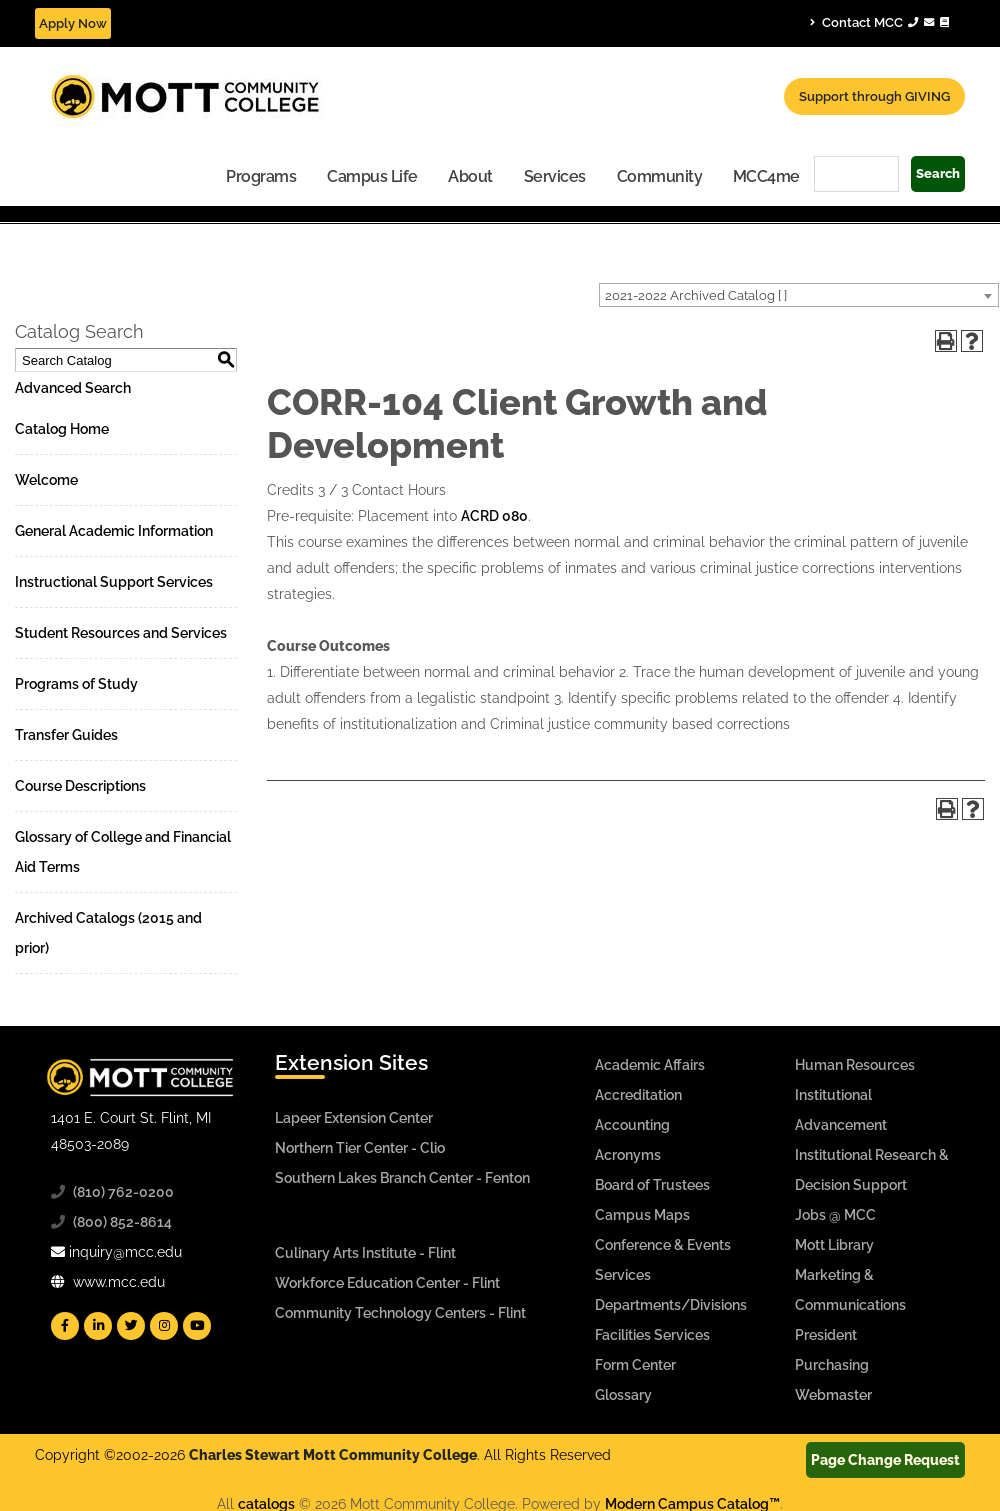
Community (660, 176)
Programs (261, 176)
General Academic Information (114, 531)
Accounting (632, 1125)
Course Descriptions (80, 786)
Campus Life (372, 176)
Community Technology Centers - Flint (400, 1313)
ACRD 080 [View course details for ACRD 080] (494, 516)
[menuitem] (261, 175)
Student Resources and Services (121, 633)
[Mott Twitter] (131, 1326)
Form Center (635, 1365)
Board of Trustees (652, 1185)
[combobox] (799, 295)
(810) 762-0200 (123, 1192)
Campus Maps (642, 1215)
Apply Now (73, 23)
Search (938, 173)
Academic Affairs (650, 1065)
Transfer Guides (66, 735)
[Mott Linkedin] (98, 1326)
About (470, 176)
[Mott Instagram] (164, 1326)
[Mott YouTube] (197, 1326)
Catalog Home (62, 429)
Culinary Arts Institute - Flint (365, 1253)
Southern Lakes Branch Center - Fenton (402, 1178)
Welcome (46, 480)
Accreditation (638, 1095)
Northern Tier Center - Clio (360, 1148)
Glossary (623, 1395)
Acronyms (628, 1155)
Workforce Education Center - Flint (387, 1283)
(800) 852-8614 (122, 1222)
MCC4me (766, 176)
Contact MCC (879, 22)
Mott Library (834, 1245)
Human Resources (855, 1065)
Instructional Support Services (114, 582)
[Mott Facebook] (65, 1326)
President (826, 1335)
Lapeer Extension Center (354, 1118)
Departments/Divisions (671, 1305)
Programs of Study (76, 684)
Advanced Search (73, 388)
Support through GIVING (874, 96)
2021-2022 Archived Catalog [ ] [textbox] (696, 295)
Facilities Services (652, 1335)
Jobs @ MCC (835, 1215)
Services (555, 176)
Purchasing (832, 1365)
